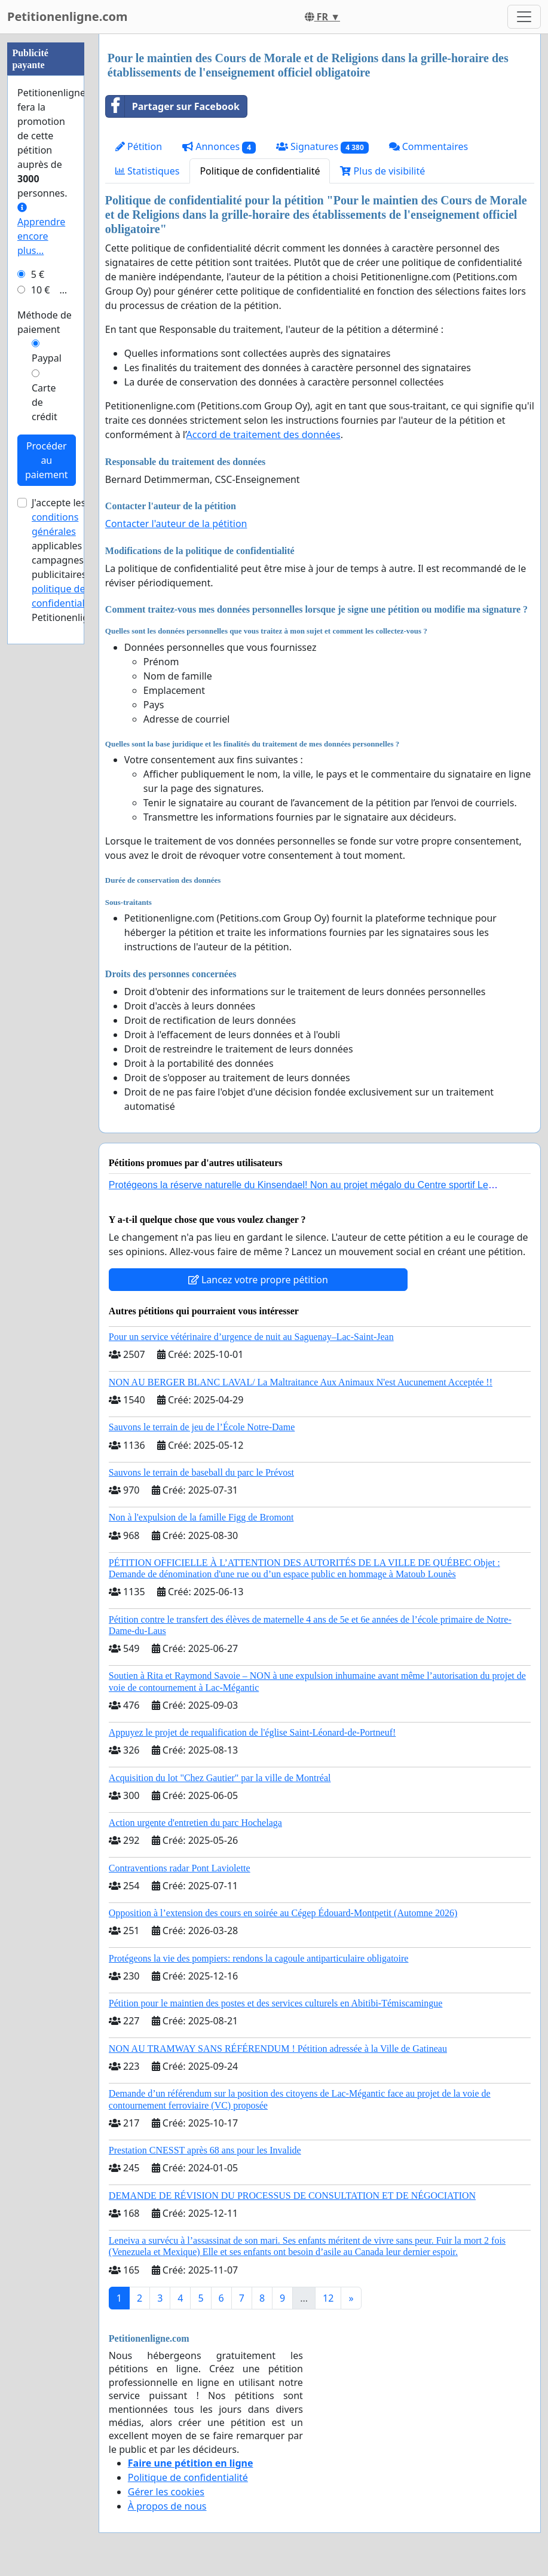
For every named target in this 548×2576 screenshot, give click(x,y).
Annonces (219, 147)
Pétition (138, 146)
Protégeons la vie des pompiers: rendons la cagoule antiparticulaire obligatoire (259, 1958)
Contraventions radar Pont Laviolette (179, 1868)
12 (328, 2298)
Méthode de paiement (44, 681)
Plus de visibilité (382, 171)
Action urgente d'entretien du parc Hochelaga (195, 1823)
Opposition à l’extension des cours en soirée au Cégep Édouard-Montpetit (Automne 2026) (283, 1913)
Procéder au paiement (46, 819)
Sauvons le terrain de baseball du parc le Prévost (201, 1472)
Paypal (47, 716)
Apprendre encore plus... (41, 588)
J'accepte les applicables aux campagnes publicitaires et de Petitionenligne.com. (78, 919)
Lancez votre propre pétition (258, 1279)
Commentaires (429, 146)
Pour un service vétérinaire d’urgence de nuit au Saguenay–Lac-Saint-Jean (251, 1337)
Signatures (322, 147)
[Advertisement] (45, 213)
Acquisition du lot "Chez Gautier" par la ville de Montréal (220, 1778)
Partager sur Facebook (173, 106)
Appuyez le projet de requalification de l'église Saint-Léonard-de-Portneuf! (252, 1732)
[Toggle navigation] (524, 17)
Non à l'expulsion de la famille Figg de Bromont (201, 1517)
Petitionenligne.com (67, 16)
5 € (37, 633)
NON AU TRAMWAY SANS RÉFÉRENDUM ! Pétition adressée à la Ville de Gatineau (278, 2048)
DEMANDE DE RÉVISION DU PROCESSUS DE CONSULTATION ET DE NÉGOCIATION (292, 2195)
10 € (40, 648)
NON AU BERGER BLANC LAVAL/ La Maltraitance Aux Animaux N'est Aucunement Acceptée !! (300, 1382)
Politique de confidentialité (260, 171)
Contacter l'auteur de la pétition (176, 523)
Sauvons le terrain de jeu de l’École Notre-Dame (202, 1427)
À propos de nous (167, 2506)
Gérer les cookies (166, 2491)
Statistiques (147, 171)
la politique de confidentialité (70, 947)
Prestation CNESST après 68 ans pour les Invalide (205, 2150)
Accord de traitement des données (263, 434)
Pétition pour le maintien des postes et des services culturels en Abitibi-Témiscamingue (276, 2003)
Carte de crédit (44, 761)
